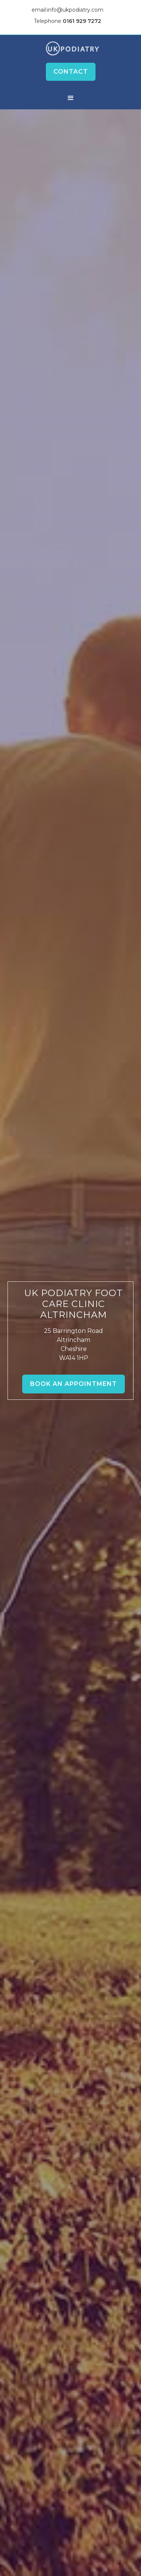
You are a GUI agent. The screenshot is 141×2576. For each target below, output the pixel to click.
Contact (70, 71)
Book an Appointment (73, 1383)
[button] (70, 98)
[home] (70, 48)
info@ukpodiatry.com (75, 9)
